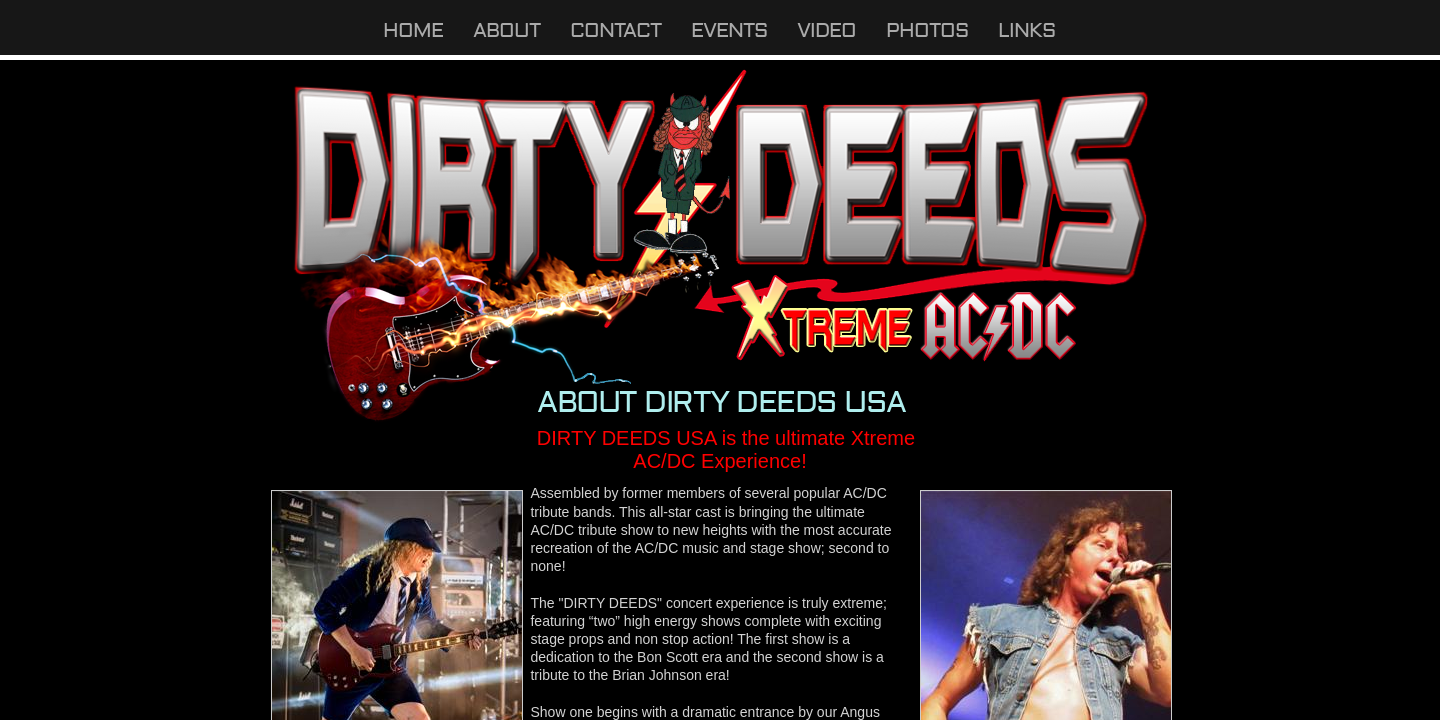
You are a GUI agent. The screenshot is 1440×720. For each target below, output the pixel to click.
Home (413, 30)
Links (1026, 30)
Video (826, 30)
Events (729, 30)
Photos (927, 30)
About (506, 30)
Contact (615, 30)
